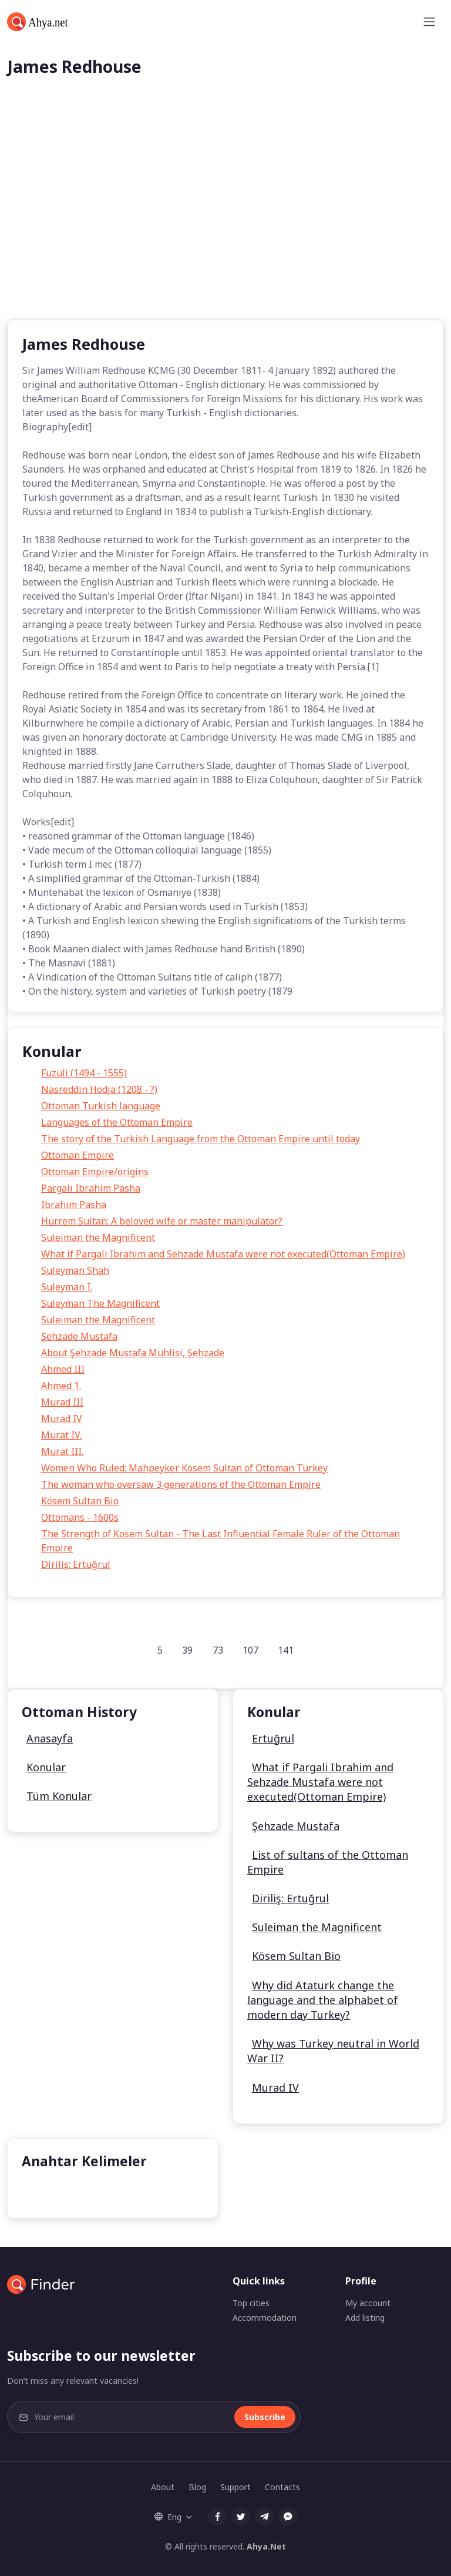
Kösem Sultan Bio (80, 1500)
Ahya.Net (266, 2546)
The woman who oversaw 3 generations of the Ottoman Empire (181, 1484)
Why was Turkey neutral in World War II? (333, 2050)
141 (286, 1650)
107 (250, 1650)
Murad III (62, 1402)
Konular (46, 1767)
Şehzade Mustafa (79, 1336)
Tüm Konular (59, 1796)
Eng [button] (167, 2517)
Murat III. (62, 1451)
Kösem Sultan (61, 2190)
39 (187, 1650)
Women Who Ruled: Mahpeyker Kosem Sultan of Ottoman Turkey (184, 1467)
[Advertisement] (225, 231)
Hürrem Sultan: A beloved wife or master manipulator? (161, 1221)
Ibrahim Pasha (73, 1204)
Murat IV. (61, 1434)
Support (235, 2487)
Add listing (365, 2317)
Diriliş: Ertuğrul (75, 1564)
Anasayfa (49, 1738)
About (162, 2487)
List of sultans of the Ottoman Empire (327, 1862)
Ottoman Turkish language (100, 1105)
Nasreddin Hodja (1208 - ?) (99, 1089)
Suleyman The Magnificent (100, 1303)
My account (368, 2303)
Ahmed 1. (61, 1385)
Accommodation (265, 2317)
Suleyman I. (66, 1286)
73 (218, 1650)
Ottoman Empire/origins (95, 1171)
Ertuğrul (273, 1738)
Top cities (251, 2303)
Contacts (282, 2487)
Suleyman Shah (75, 1270)
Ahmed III (63, 1369)
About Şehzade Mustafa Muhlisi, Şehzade (132, 1352)
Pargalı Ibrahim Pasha (90, 1188)
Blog (197, 2487)
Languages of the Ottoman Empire (117, 1122)
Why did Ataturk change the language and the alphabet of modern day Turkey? (322, 2000)
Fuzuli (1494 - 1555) (84, 1072)
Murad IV (61, 1418)
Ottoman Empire (77, 1155)
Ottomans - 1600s (80, 1517)
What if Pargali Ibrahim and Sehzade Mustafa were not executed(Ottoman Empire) (223, 1253)
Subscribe (264, 2417)
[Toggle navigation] (429, 21)
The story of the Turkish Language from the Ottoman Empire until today (200, 1138)
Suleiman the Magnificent (98, 1237)
